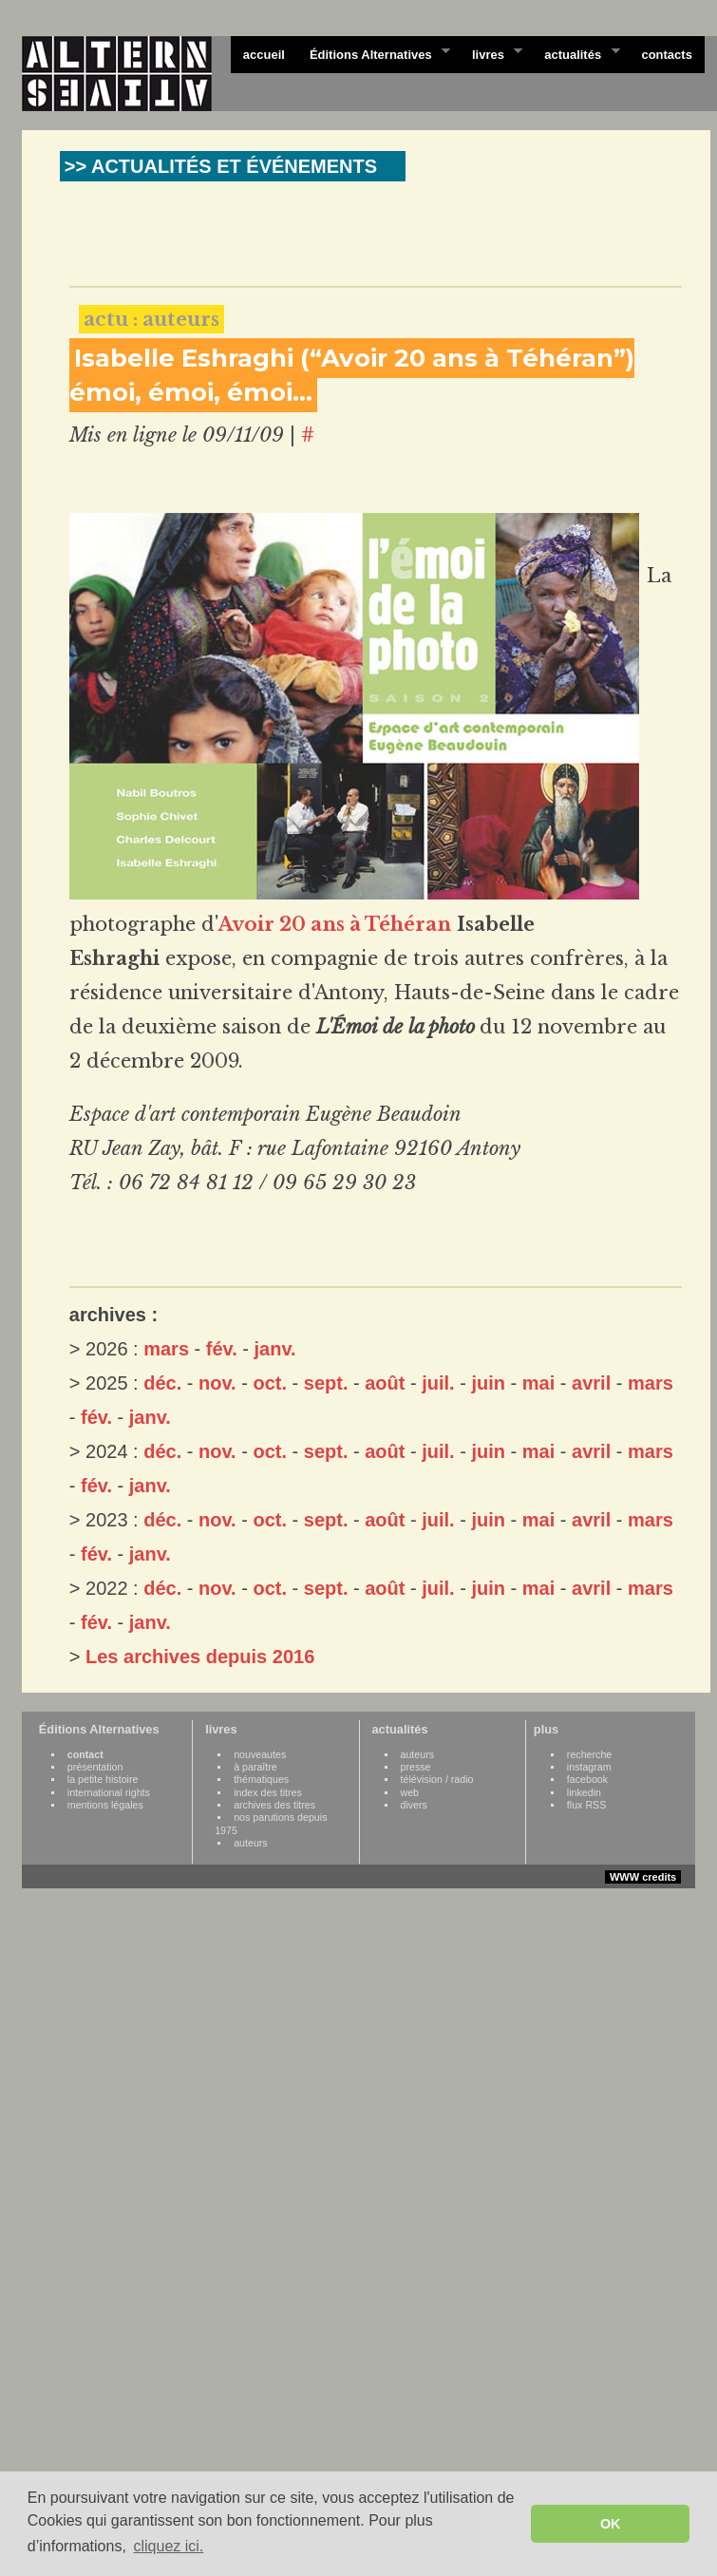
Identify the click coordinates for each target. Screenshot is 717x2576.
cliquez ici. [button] (168, 2546)
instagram (589, 1766)
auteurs (251, 1842)
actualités (575, 53)
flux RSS (586, 1804)
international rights (108, 1792)
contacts (666, 54)
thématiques (261, 1779)
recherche (589, 1754)
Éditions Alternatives (373, 53)
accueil (264, 54)
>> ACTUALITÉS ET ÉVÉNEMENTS (221, 166)
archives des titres (274, 1804)
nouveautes (260, 1754)
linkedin (584, 1792)
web (410, 1792)
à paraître (255, 1766)
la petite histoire (103, 1779)
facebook (587, 1779)
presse (416, 1766)
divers (414, 1804)
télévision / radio (437, 1779)
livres (491, 53)
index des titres (268, 1792)
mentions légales (105, 1804)
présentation (95, 1766)
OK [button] (610, 2523)
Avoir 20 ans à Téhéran (334, 924)
